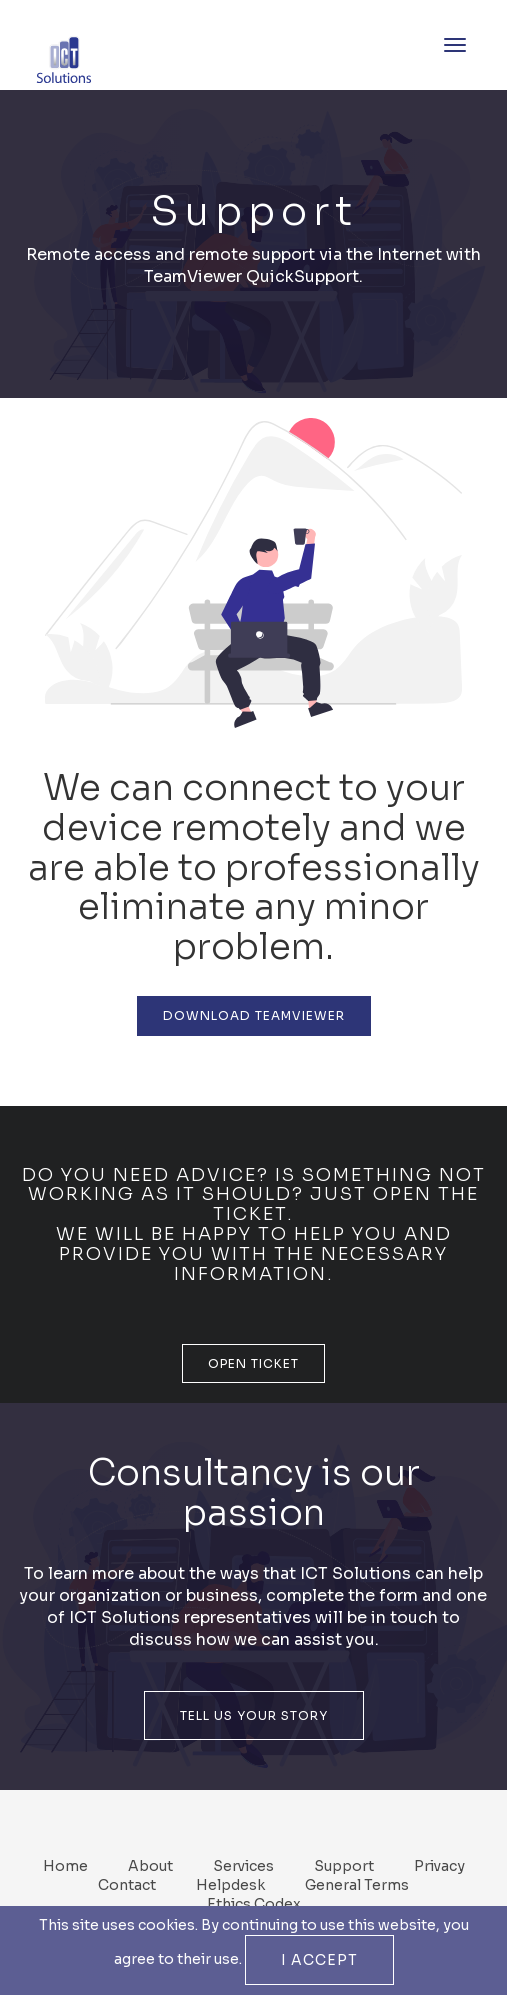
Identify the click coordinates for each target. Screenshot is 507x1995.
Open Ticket (253, 1363)
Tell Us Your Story (254, 1715)
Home (65, 1866)
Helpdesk (230, 1885)
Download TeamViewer (254, 1015)
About (150, 1866)
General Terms (357, 1885)
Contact (127, 1885)
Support (344, 1866)
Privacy (439, 1866)
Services (243, 1866)
